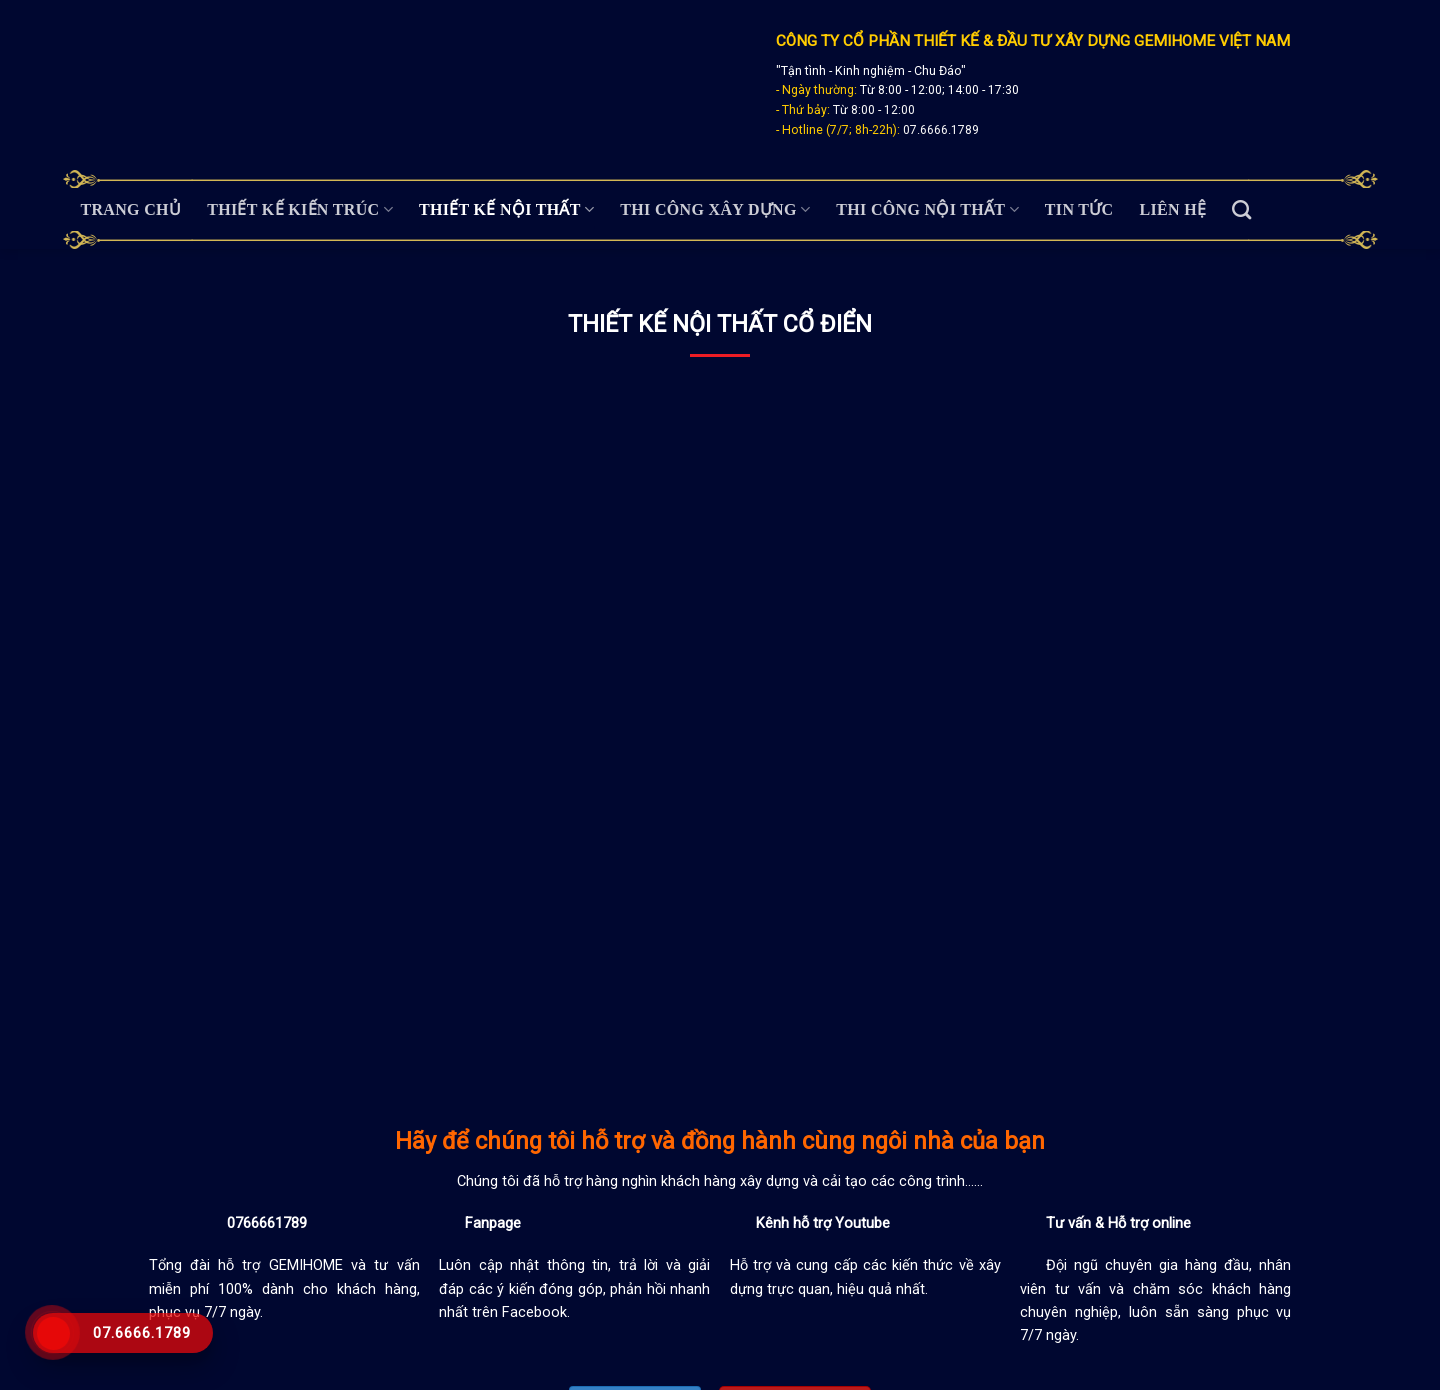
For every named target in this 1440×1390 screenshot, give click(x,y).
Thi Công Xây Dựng (715, 209)
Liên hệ (1173, 209)
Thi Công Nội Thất (927, 209)
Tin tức (1079, 209)
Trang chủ (131, 209)
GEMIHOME (310, 1265)
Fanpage (493, 1223)
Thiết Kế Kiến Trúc (300, 209)
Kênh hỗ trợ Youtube (823, 1223)
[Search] (1241, 209)
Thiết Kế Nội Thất (506, 209)
